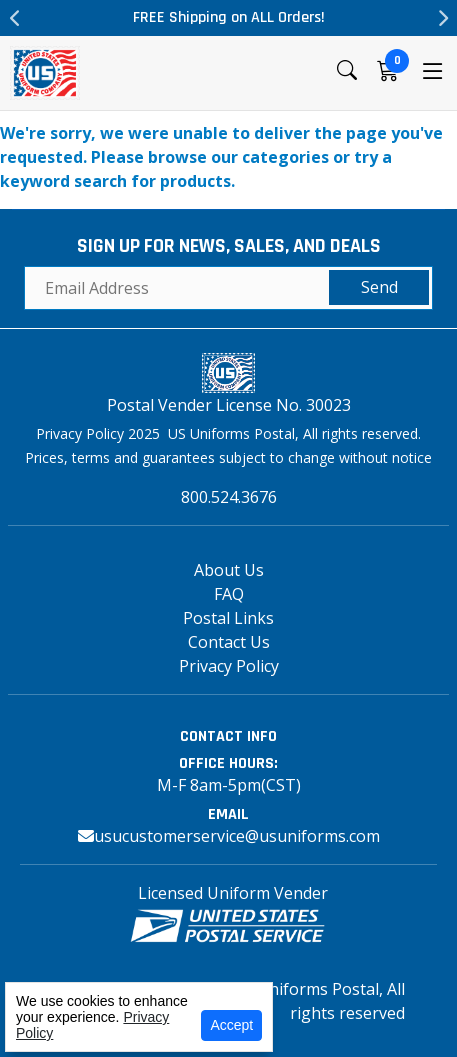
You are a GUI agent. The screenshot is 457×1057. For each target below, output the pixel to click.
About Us (229, 570)
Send (379, 287)
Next (442, 18)
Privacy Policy (229, 666)
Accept (231, 1025)
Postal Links (228, 618)
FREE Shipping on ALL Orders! (229, 17)
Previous (15, 18)
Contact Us (229, 642)
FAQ (229, 594)
